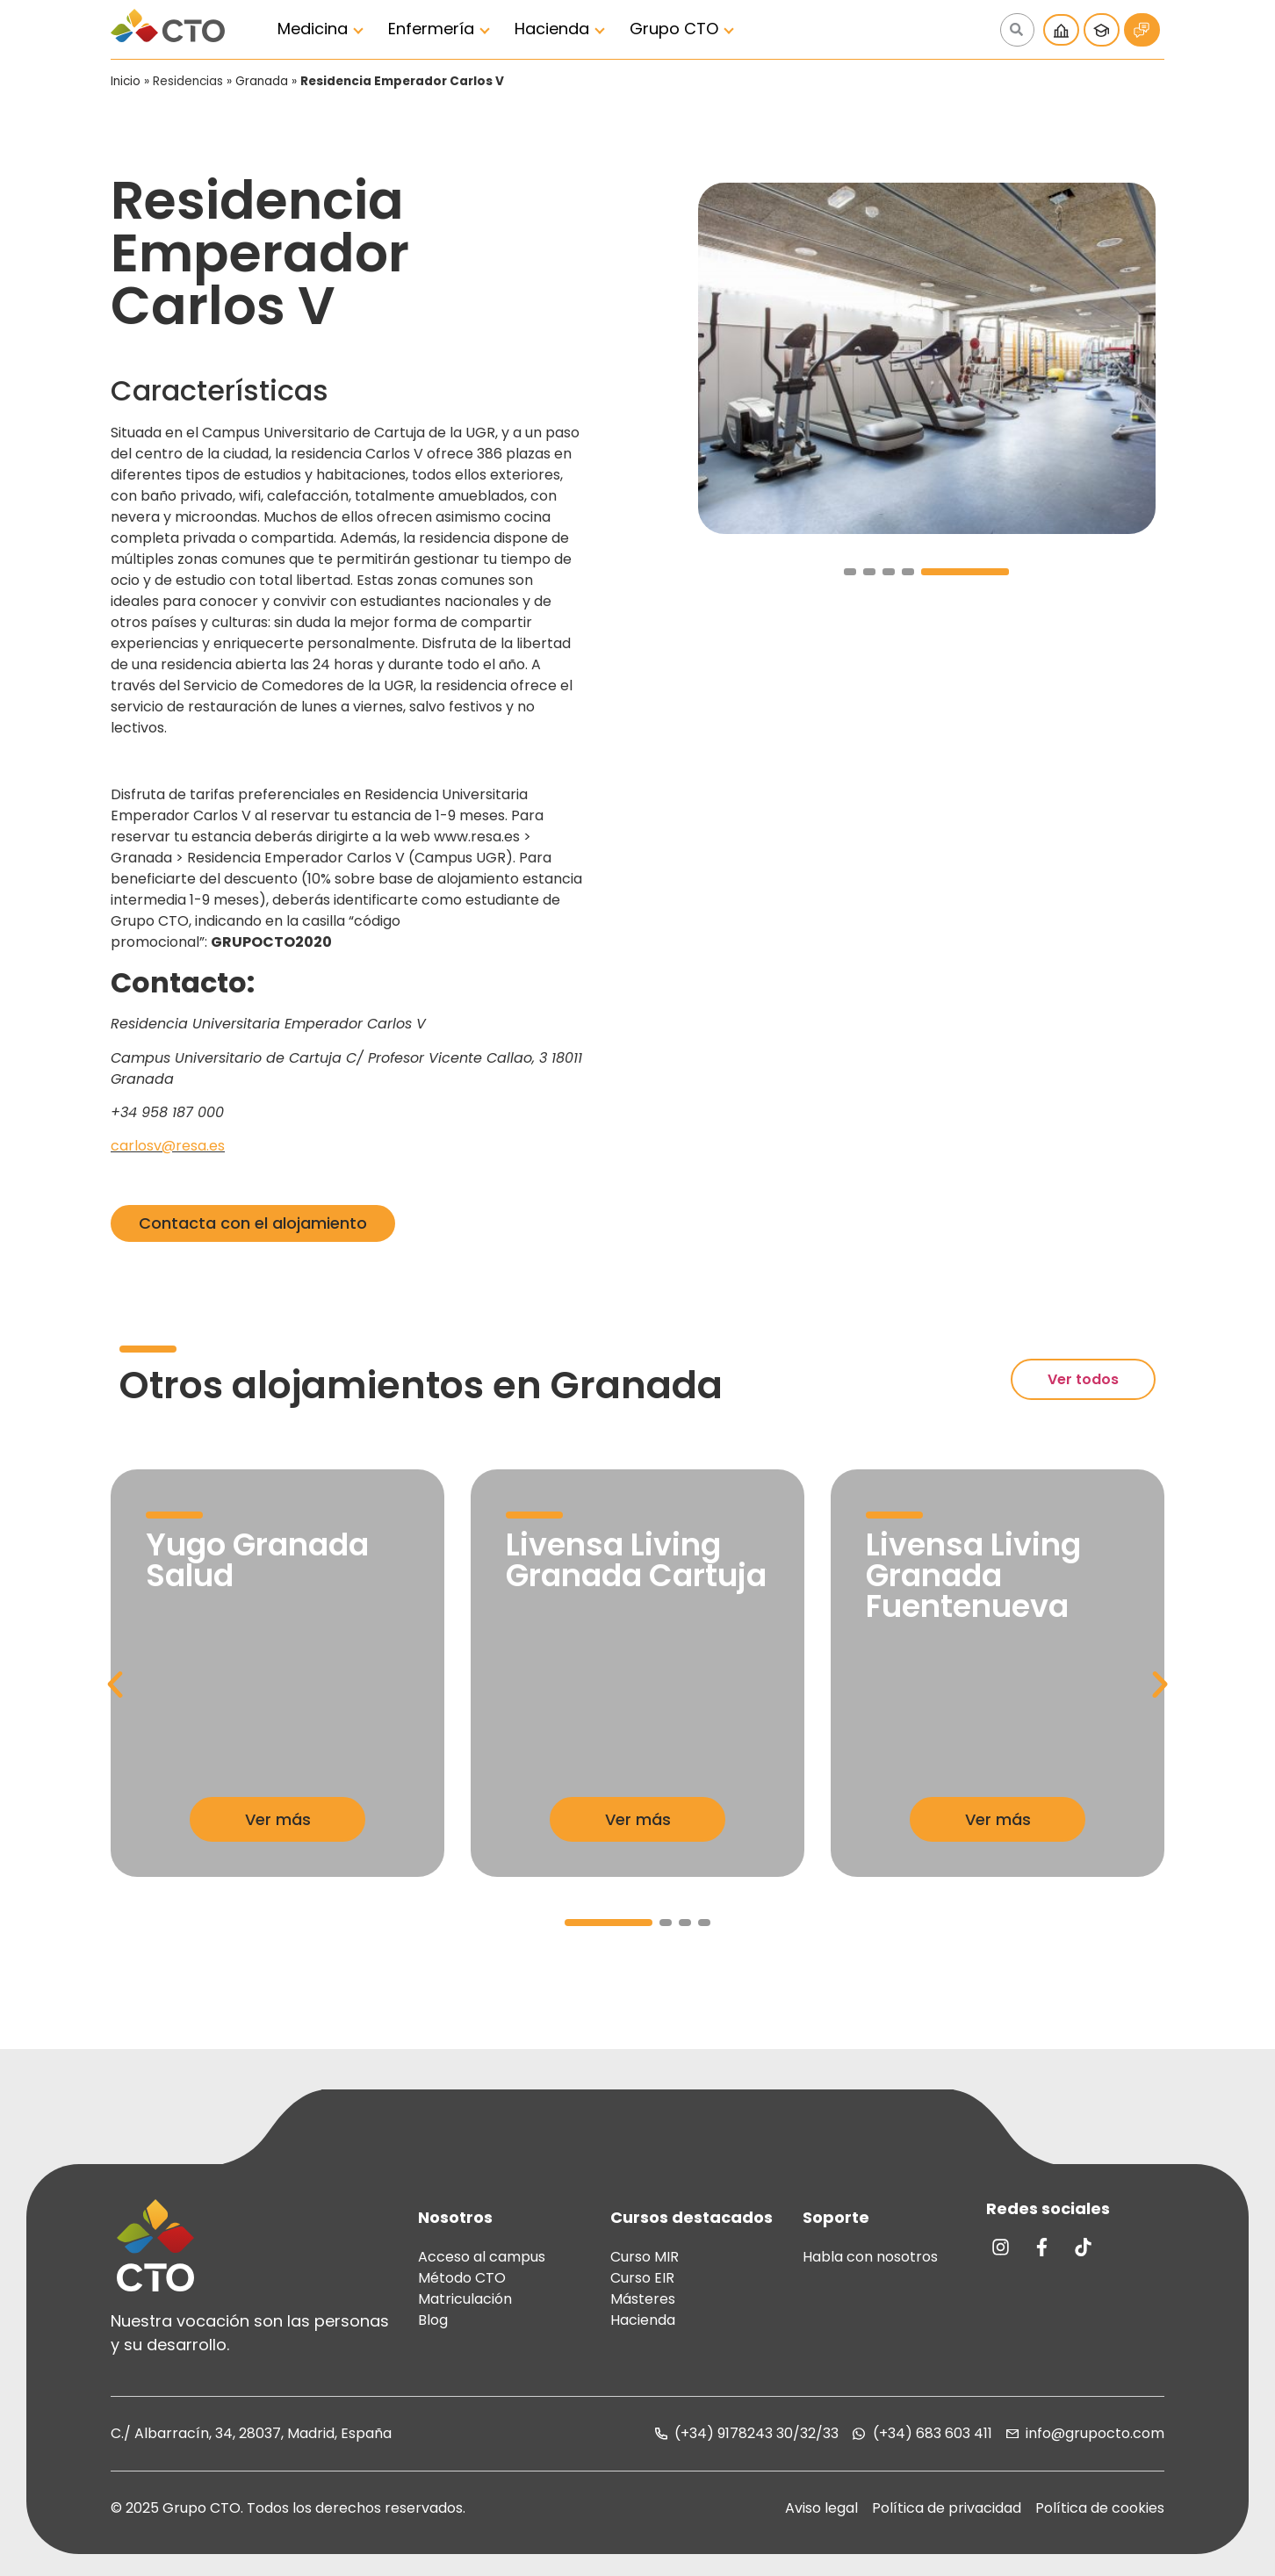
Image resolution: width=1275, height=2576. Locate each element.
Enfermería (431, 29)
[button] (850, 571)
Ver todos (1083, 1379)
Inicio (125, 81)
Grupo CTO (674, 29)
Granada (261, 81)
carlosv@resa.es (168, 1146)
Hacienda (552, 29)
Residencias (188, 81)
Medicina (312, 29)
